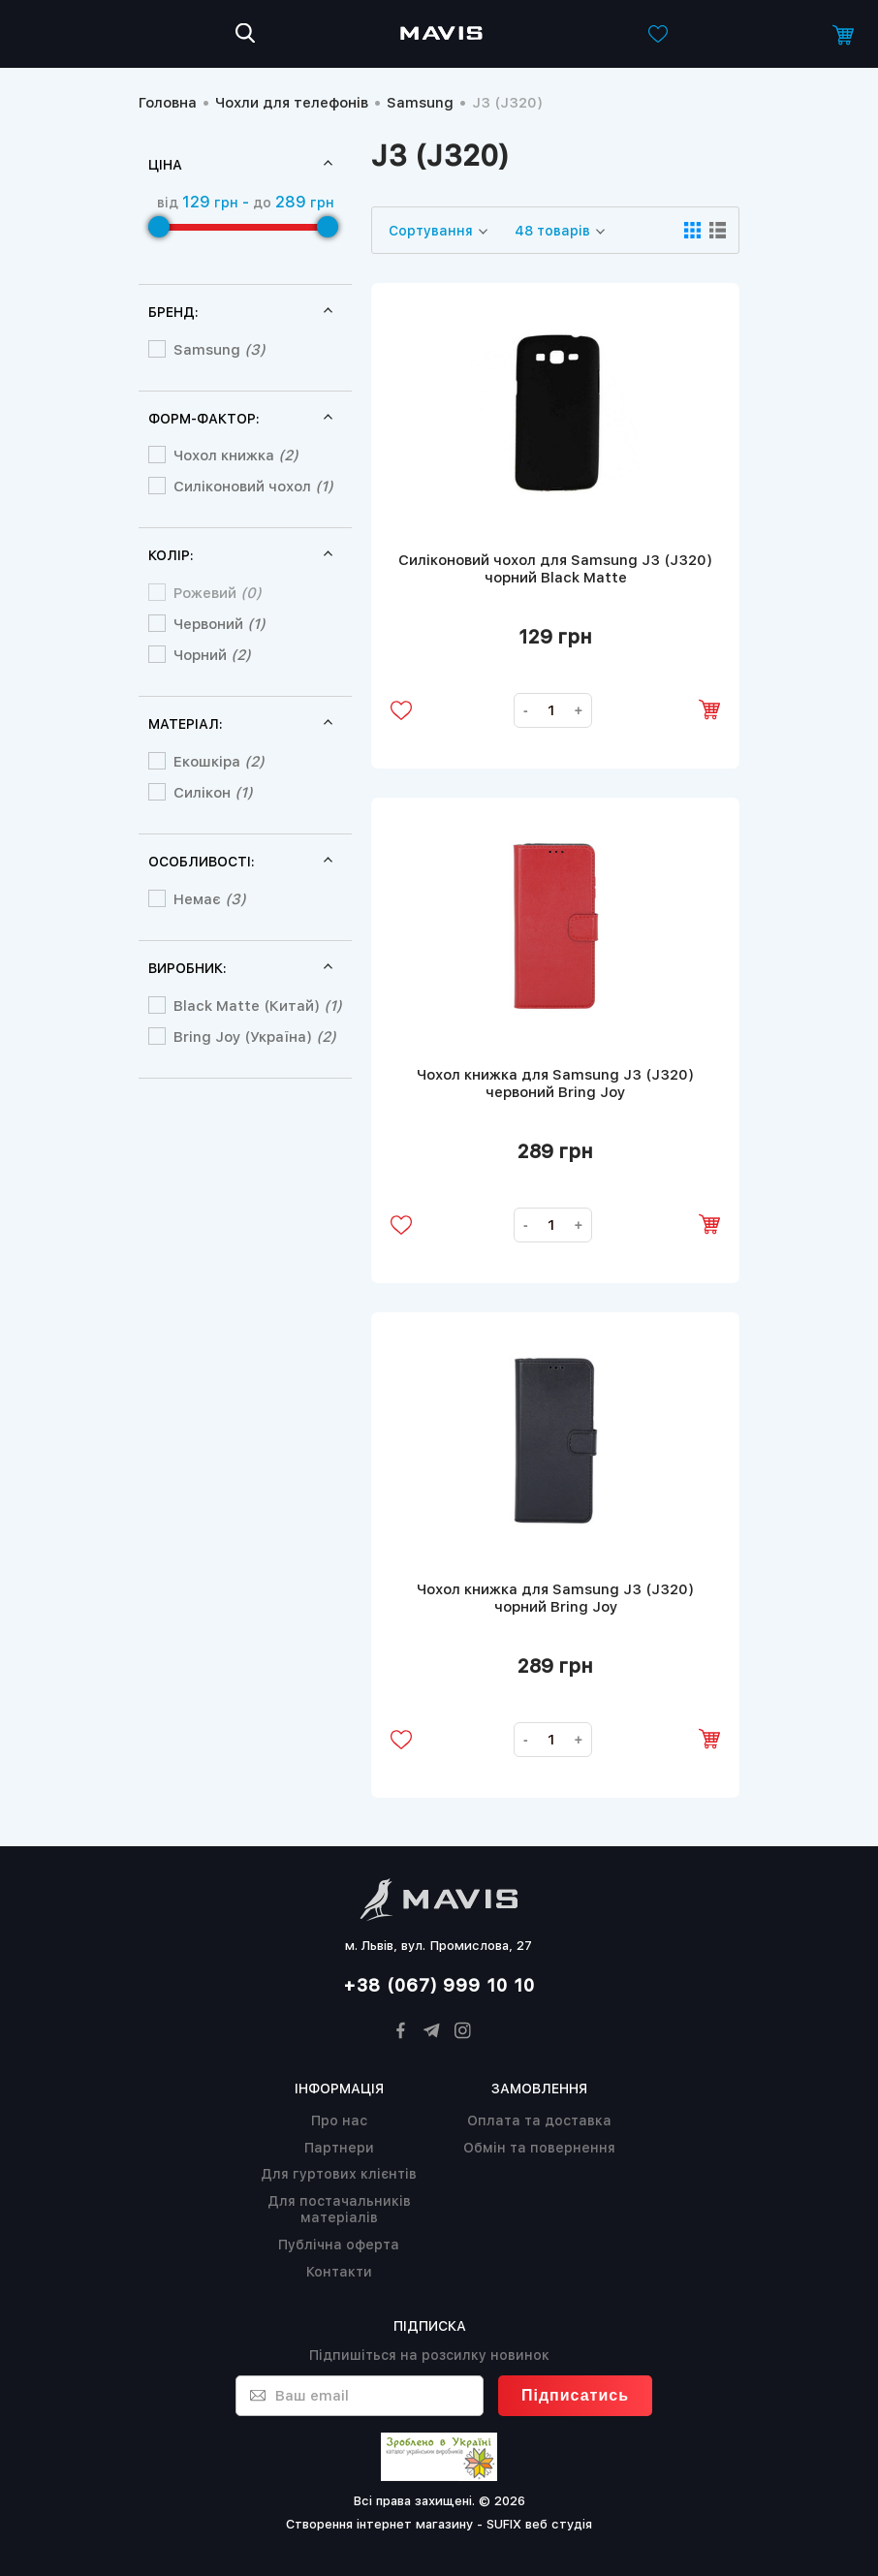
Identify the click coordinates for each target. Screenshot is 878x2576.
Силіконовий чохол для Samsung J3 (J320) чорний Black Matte (555, 568)
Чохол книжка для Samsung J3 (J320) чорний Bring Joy (555, 1598)
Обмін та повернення (539, 2147)
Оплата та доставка (539, 2120)
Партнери (339, 2147)
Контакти (339, 2271)
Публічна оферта (338, 2244)
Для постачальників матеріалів (339, 2209)
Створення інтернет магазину (379, 2524)
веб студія (558, 2524)
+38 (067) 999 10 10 (438, 1985)
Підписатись (575, 2395)
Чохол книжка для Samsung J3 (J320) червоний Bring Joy (555, 1083)
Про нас (339, 2120)
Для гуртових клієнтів (339, 2174)
